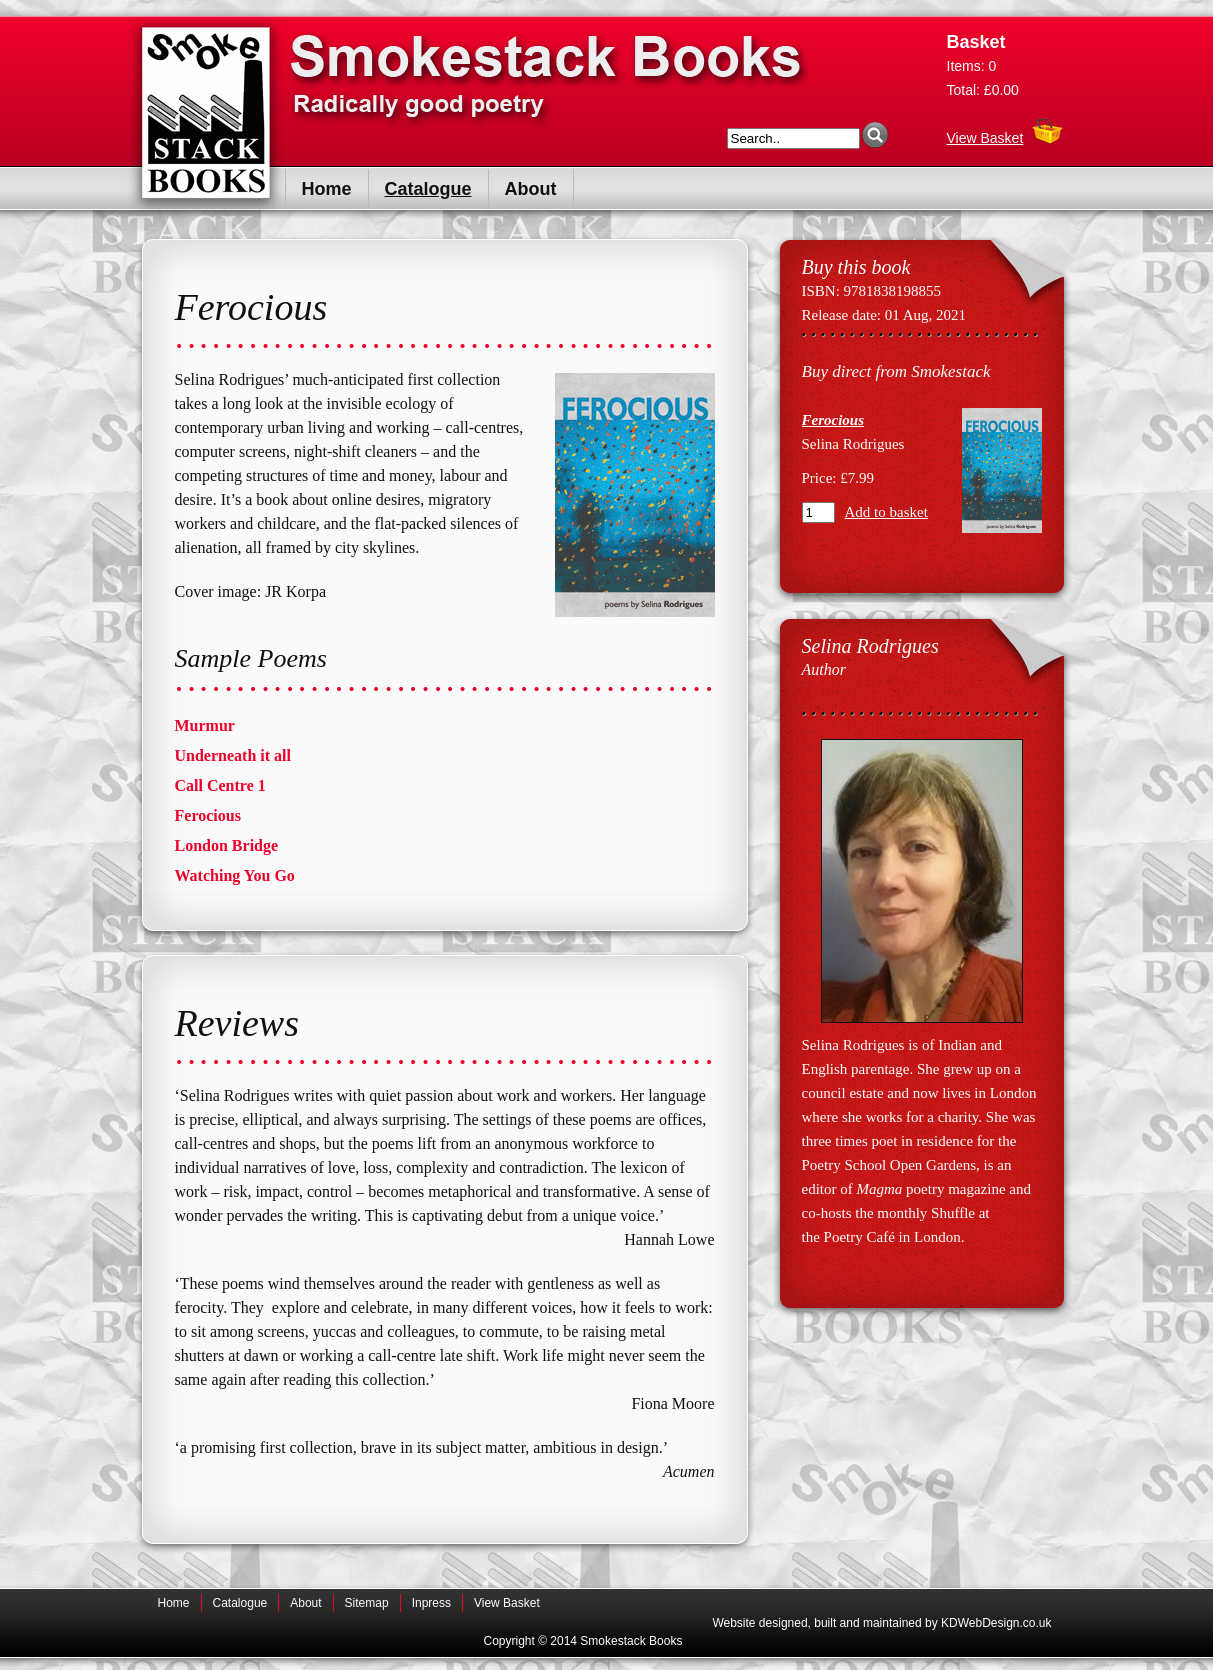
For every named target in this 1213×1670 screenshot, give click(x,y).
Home (327, 189)
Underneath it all (233, 755)
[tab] (445, 726)
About (531, 189)
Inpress (431, 1603)
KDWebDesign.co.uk (996, 1623)
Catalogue (428, 189)
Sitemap (367, 1603)
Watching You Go (235, 875)
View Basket (985, 133)
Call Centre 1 (220, 785)
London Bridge (227, 845)
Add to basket (886, 512)
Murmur (205, 725)
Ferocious (208, 815)
